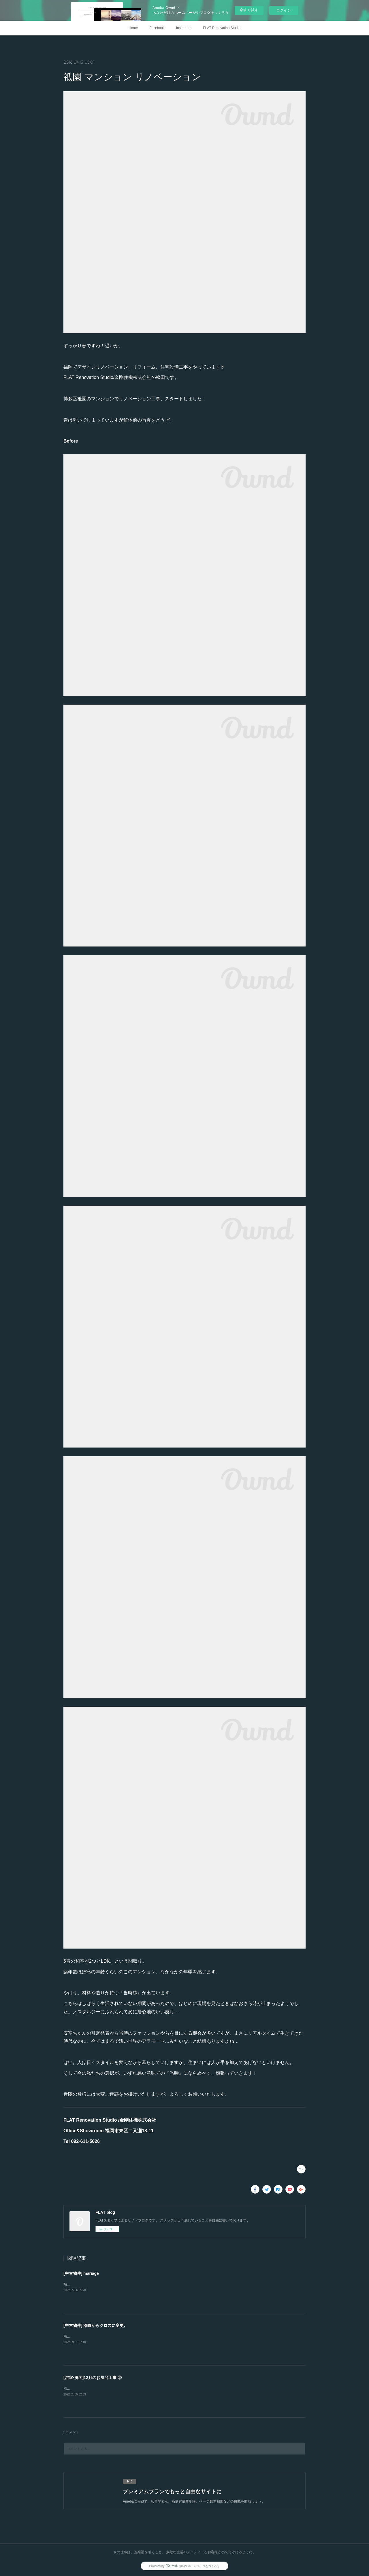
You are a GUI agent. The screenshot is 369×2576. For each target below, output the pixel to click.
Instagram (183, 28)
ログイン (283, 10)
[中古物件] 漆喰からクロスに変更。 (95, 2325)
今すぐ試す (249, 10)
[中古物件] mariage (81, 2273)
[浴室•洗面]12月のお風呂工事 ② (92, 2377)
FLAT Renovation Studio (221, 28)
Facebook (157, 28)
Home (133, 28)
